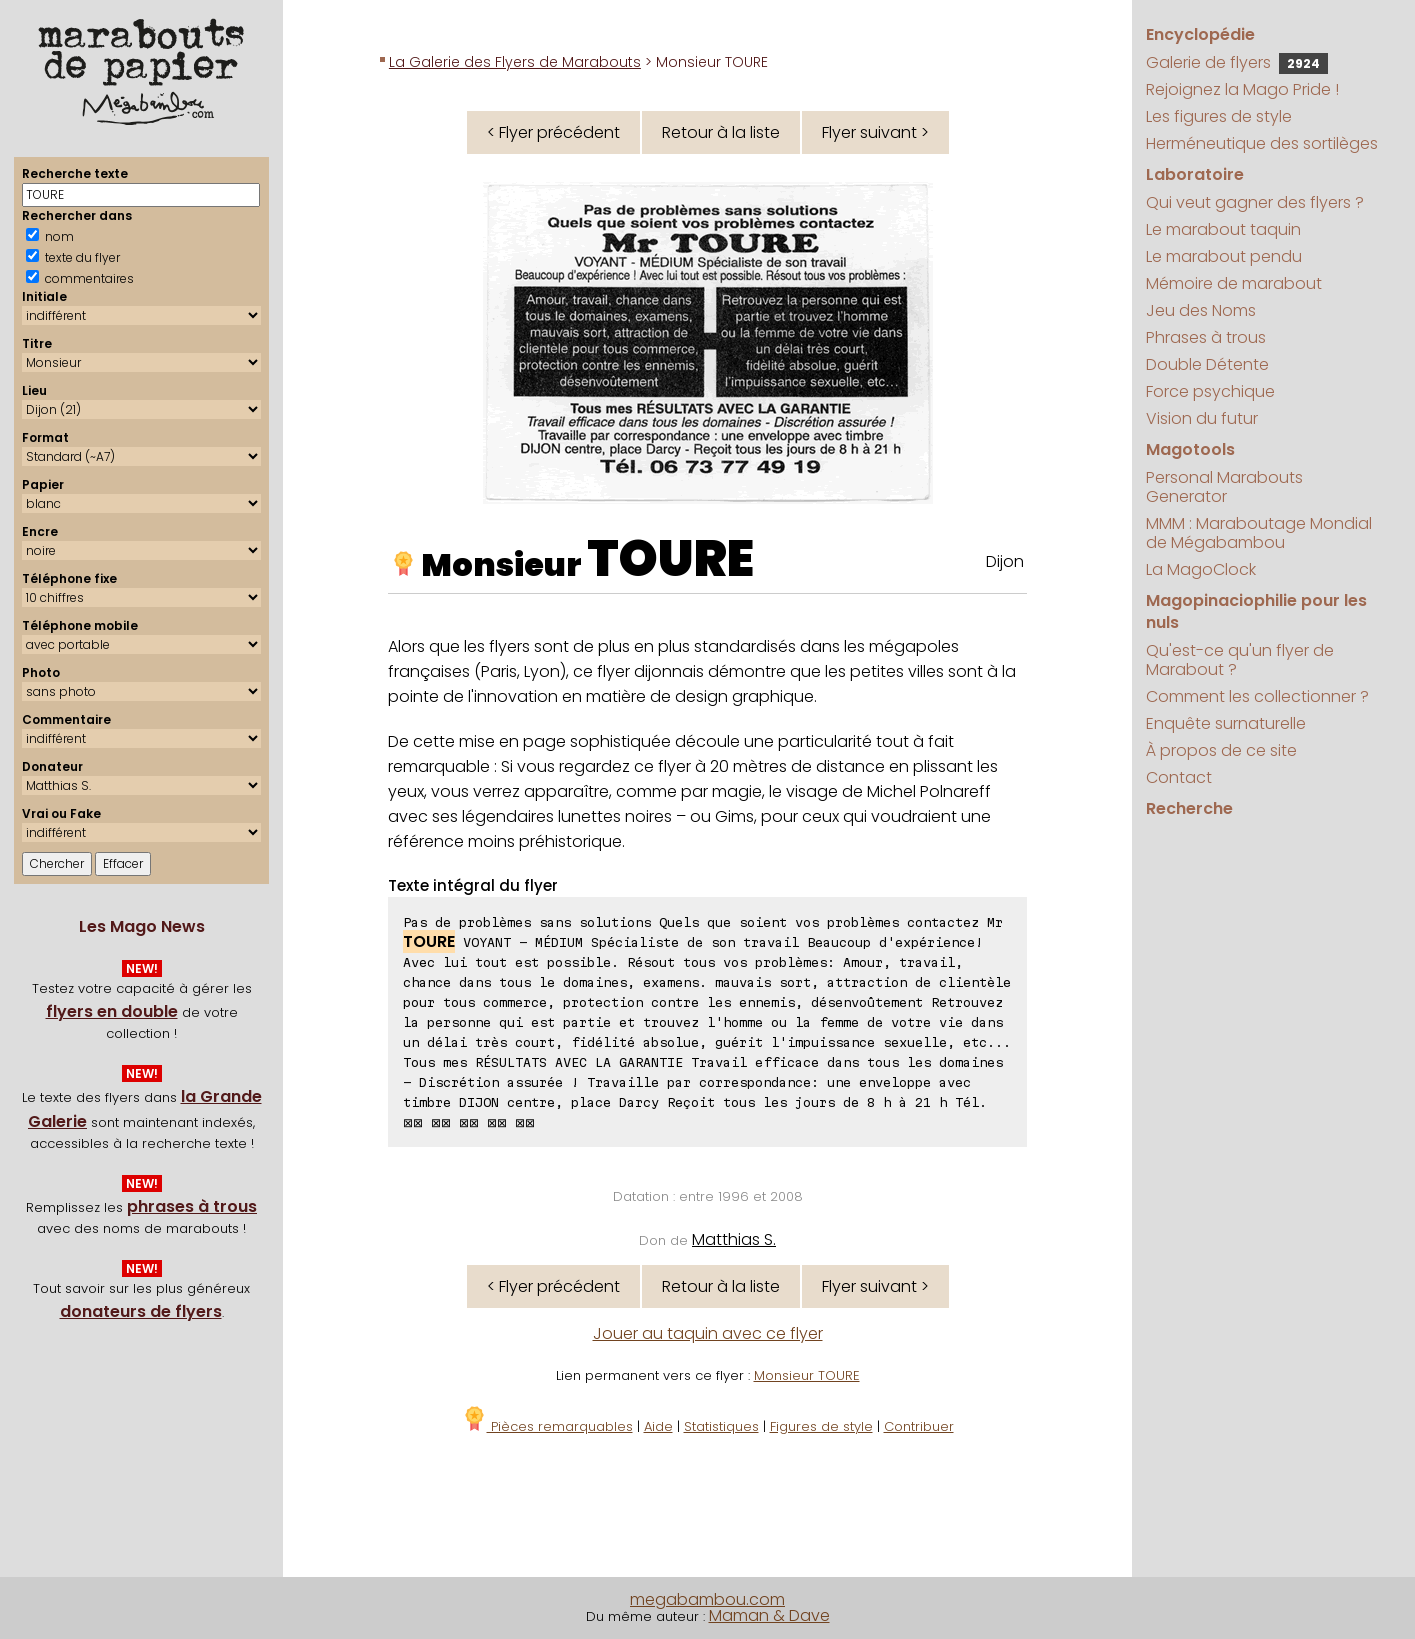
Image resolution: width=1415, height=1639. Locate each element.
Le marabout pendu (1224, 256)
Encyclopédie (1200, 34)
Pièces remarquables (547, 1426)
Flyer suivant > (875, 132)
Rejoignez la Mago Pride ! (1242, 89)
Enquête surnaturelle (1226, 723)
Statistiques (721, 1426)
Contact (1179, 777)
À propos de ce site (1221, 750)
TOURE (670, 559)
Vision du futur (1202, 418)
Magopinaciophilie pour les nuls (1256, 611)
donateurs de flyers (141, 1311)
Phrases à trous (1206, 337)
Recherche (1189, 808)
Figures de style (821, 1426)
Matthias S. (734, 1239)
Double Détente (1207, 364)
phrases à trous (192, 1206)
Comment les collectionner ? (1257, 696)
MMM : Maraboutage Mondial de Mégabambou (1259, 533)
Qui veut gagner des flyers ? (1255, 202)
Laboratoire (1195, 174)
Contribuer (919, 1426)
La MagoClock (1201, 569)
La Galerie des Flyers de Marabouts (515, 62)
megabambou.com (707, 1599)
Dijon (1005, 561)
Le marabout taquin (1223, 229)
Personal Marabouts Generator (1224, 487)
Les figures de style (1219, 116)
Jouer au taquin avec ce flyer (708, 1333)
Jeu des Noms (1201, 310)
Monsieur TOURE (807, 1375)
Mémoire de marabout (1234, 283)
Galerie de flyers (1237, 62)
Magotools (1190, 449)
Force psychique (1210, 391)
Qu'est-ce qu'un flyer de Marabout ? (1240, 660)
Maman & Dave (769, 1615)
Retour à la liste (721, 132)
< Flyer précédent (553, 132)
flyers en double (112, 1011)
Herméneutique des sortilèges (1262, 143)
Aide (658, 1426)
